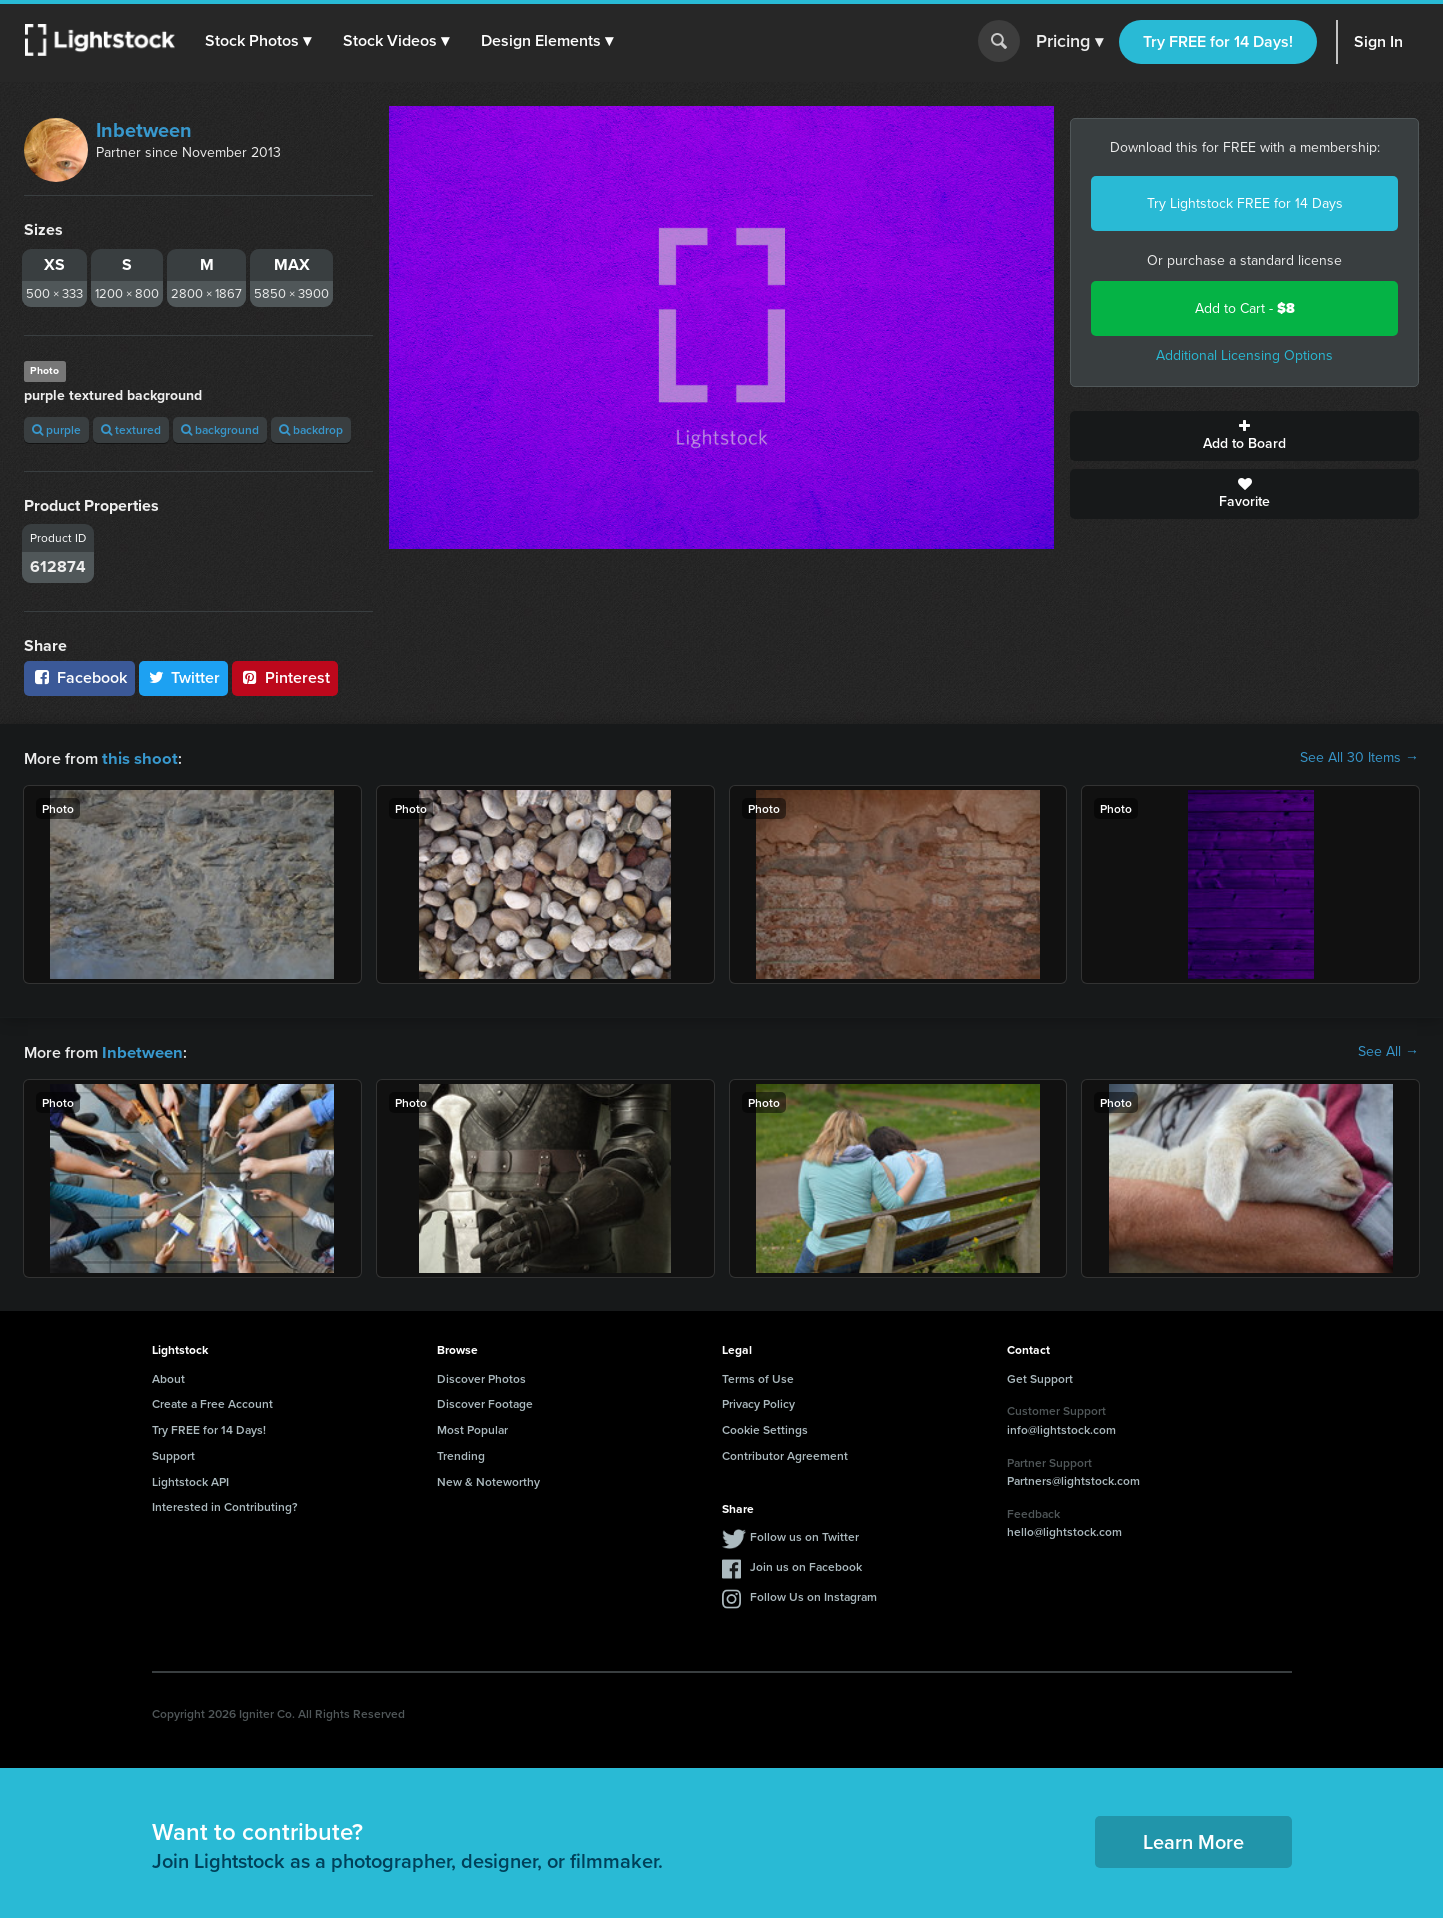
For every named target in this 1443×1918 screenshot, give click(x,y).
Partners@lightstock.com (1073, 1478)
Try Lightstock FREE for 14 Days (1245, 203)
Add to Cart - (1245, 308)
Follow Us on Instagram (813, 1594)
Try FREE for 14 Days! (1218, 41)
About (168, 1376)
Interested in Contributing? (225, 1504)
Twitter (184, 677)
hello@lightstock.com (1064, 1529)
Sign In (1378, 41)
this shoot (137, 757)
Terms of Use (758, 1376)
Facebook (79, 677)
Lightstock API (190, 1479)
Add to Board (1244, 436)
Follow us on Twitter (804, 1534)
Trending (461, 1453)
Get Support (1040, 1376)
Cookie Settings (765, 1427)
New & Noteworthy (488, 1479)
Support (173, 1453)
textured (131, 429)
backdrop (311, 429)
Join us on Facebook (806, 1564)
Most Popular (472, 1427)
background (220, 429)
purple (56, 429)
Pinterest (285, 677)
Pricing (1069, 42)
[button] (259, 41)
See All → (1388, 1051)
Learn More (1193, 1839)
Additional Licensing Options (1244, 355)
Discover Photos (481, 1376)
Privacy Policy (758, 1401)
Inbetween (144, 130)
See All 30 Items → (1359, 758)
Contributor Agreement (785, 1453)
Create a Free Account (212, 1401)
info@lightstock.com (1061, 1427)
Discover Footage (485, 1401)
